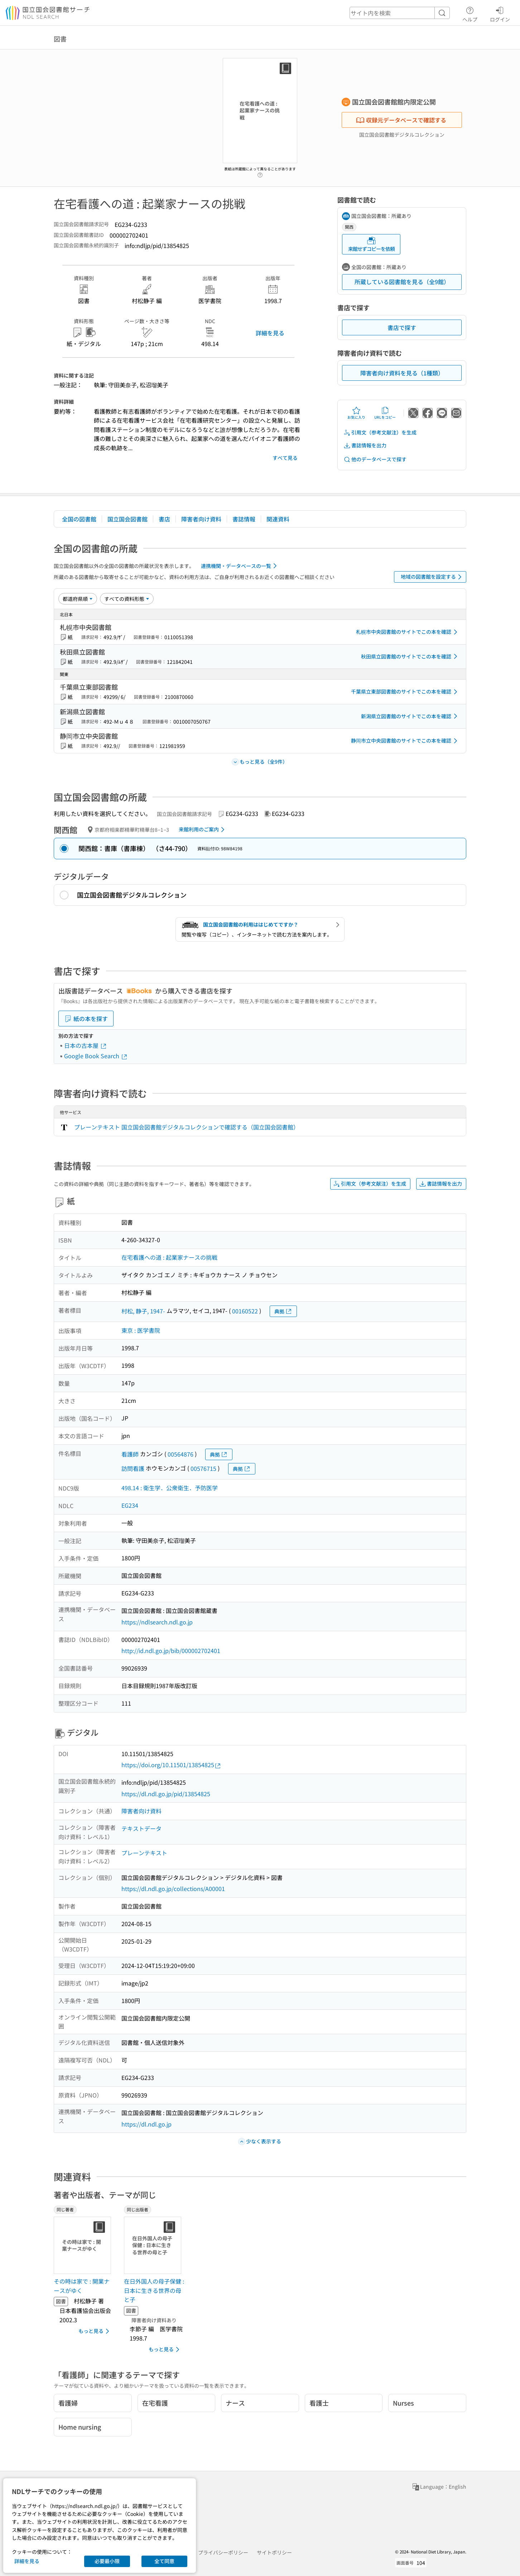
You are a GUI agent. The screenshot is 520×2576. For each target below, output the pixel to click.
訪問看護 (132, 1468)
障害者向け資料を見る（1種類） (402, 373)
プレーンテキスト (144, 1852)
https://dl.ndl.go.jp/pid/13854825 (165, 1793)
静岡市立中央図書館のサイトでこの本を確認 (405, 741)
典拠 (283, 1311)
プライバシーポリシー (223, 2552)
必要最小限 (107, 2561)
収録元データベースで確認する (401, 120)
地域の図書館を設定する (432, 577)
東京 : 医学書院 (140, 1330)
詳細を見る (270, 333)
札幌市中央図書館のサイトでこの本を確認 (408, 632)
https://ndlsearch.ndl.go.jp (157, 1622)
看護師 (130, 1454)
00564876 (180, 1454)
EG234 (129, 1505)
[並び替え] (77, 598)
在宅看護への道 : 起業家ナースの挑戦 (169, 1257)
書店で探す (401, 327)
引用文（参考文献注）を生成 (380, 432)
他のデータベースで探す (374, 459)
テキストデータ (141, 1828)
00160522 (245, 1311)
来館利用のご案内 (203, 829)
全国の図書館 (79, 519)
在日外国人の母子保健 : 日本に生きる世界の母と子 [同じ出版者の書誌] (154, 2290)
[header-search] (400, 13)
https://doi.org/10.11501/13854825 (171, 1764)
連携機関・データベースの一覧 (240, 566)
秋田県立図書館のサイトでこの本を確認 (410, 656)
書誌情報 (243, 519)
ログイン (500, 13)
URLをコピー (385, 413)
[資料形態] (127, 598)
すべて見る (285, 457)
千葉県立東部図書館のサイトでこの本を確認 (405, 691)
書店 (164, 519)
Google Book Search (96, 1055)
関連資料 (277, 519)
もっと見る (95, 2331)
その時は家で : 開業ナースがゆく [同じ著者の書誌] (82, 2286)
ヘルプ (469, 13)
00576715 (203, 1468)
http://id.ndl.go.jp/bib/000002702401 (170, 1650)
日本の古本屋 (85, 1045)
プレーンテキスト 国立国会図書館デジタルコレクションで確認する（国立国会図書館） (186, 1127)
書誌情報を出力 (364, 445)
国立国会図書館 (127, 519)
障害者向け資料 (201, 519)
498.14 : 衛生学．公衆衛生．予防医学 (169, 1487)
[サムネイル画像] (84, 2245)
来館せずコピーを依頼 (371, 244)
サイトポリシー (274, 2552)
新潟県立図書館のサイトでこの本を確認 (410, 716)
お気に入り (356, 413)
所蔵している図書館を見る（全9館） (402, 281)
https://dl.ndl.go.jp (146, 2124)
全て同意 (164, 2561)
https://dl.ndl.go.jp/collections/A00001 (173, 1888)
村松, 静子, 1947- (143, 1311)
